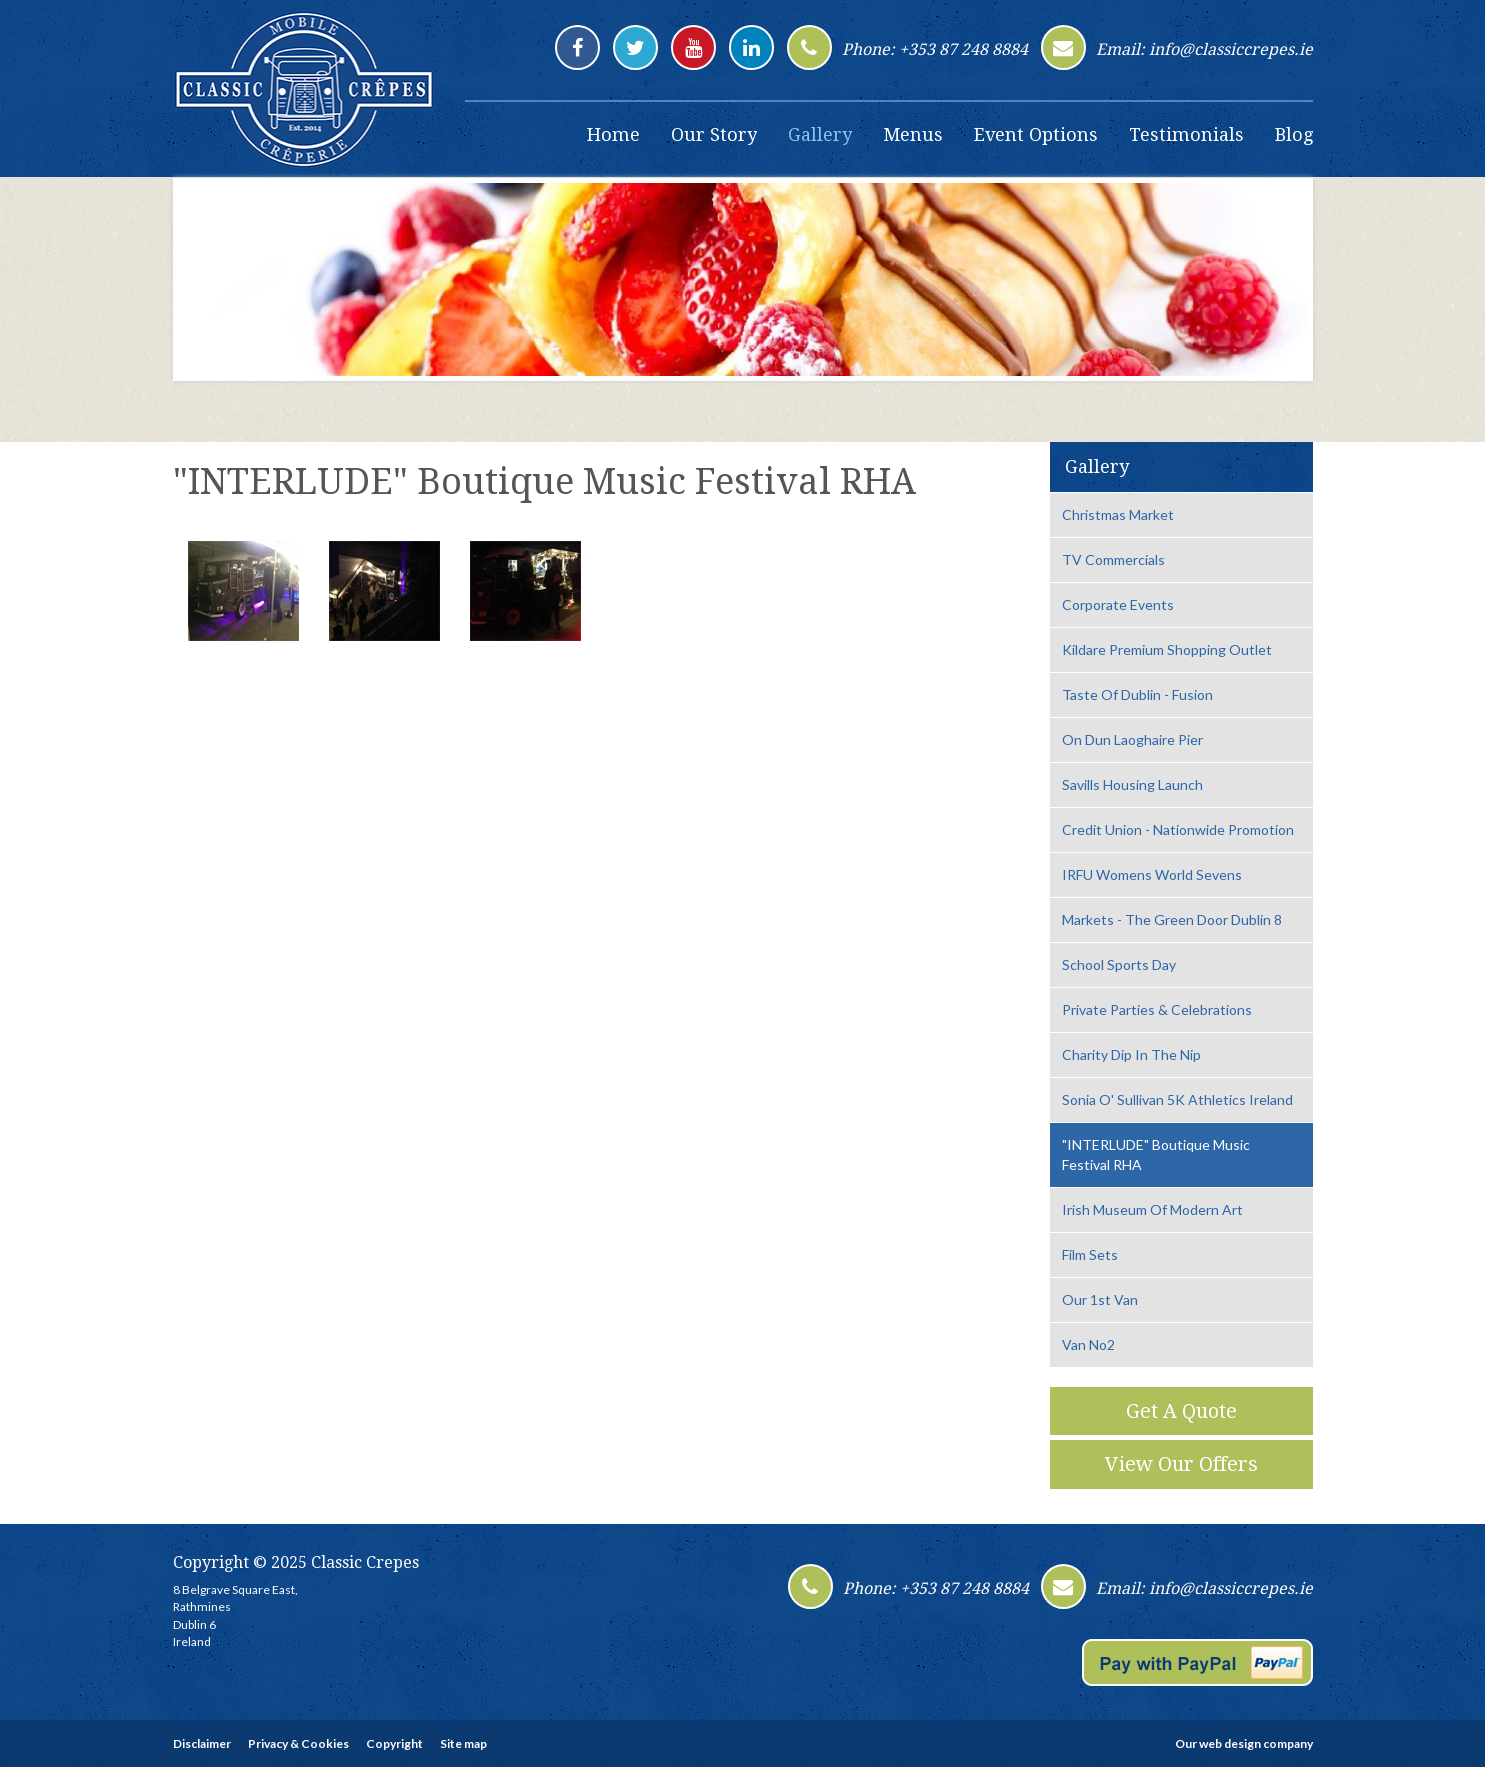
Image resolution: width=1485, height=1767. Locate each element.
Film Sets (1090, 1254)
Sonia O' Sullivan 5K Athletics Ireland (1177, 1099)
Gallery (820, 134)
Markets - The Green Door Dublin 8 (1172, 919)
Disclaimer (202, 1743)
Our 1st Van (1100, 1299)
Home (613, 134)
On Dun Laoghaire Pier (1132, 739)
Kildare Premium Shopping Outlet (1167, 649)
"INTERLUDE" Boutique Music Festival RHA (1156, 1154)
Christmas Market (1118, 514)
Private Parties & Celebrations (1157, 1009)
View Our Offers (1181, 1464)
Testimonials (1186, 134)
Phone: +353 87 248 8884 (935, 49)
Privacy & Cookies (298, 1743)
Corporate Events (1118, 604)
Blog (1294, 134)
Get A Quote (1181, 1411)
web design (1230, 1743)
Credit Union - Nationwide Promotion (1178, 829)
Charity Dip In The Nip (1131, 1054)
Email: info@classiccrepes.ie (1204, 49)
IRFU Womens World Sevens (1152, 874)
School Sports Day (1119, 964)
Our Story (714, 134)
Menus (913, 134)
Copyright (394, 1743)
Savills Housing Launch (1132, 784)
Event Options (1036, 134)
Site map (463, 1743)
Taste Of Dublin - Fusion (1137, 694)
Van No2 (1088, 1344)
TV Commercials (1113, 559)
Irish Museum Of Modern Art (1152, 1209)
